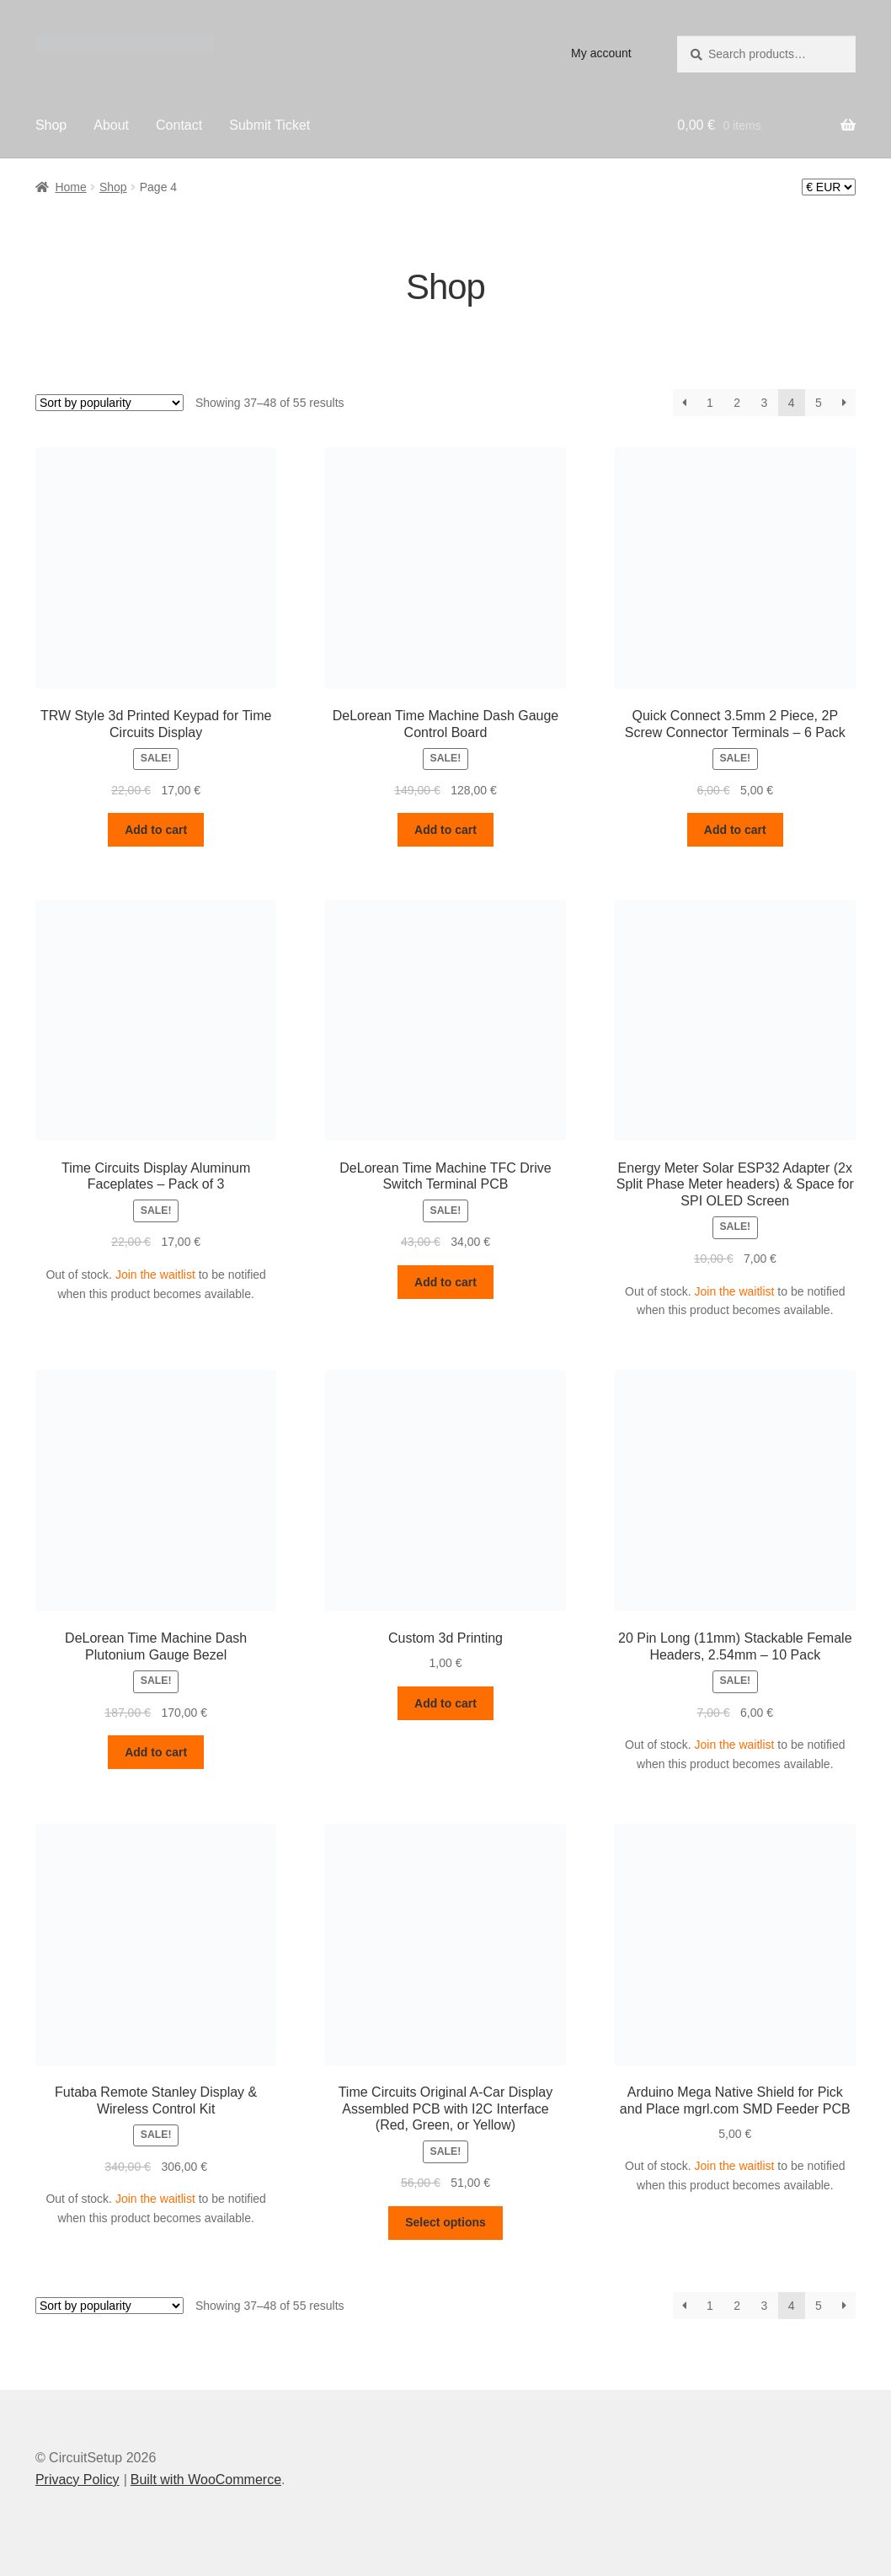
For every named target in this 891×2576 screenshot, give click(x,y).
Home (70, 187)
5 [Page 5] (818, 402)
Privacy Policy (77, 2479)
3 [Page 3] (763, 402)
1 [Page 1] (710, 402)
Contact (179, 125)
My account (601, 53)
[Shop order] (109, 402)
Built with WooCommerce (206, 2479)
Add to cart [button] (156, 829)
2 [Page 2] (737, 402)
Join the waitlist (155, 1274)
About (111, 125)
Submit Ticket (269, 125)
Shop (51, 125)
